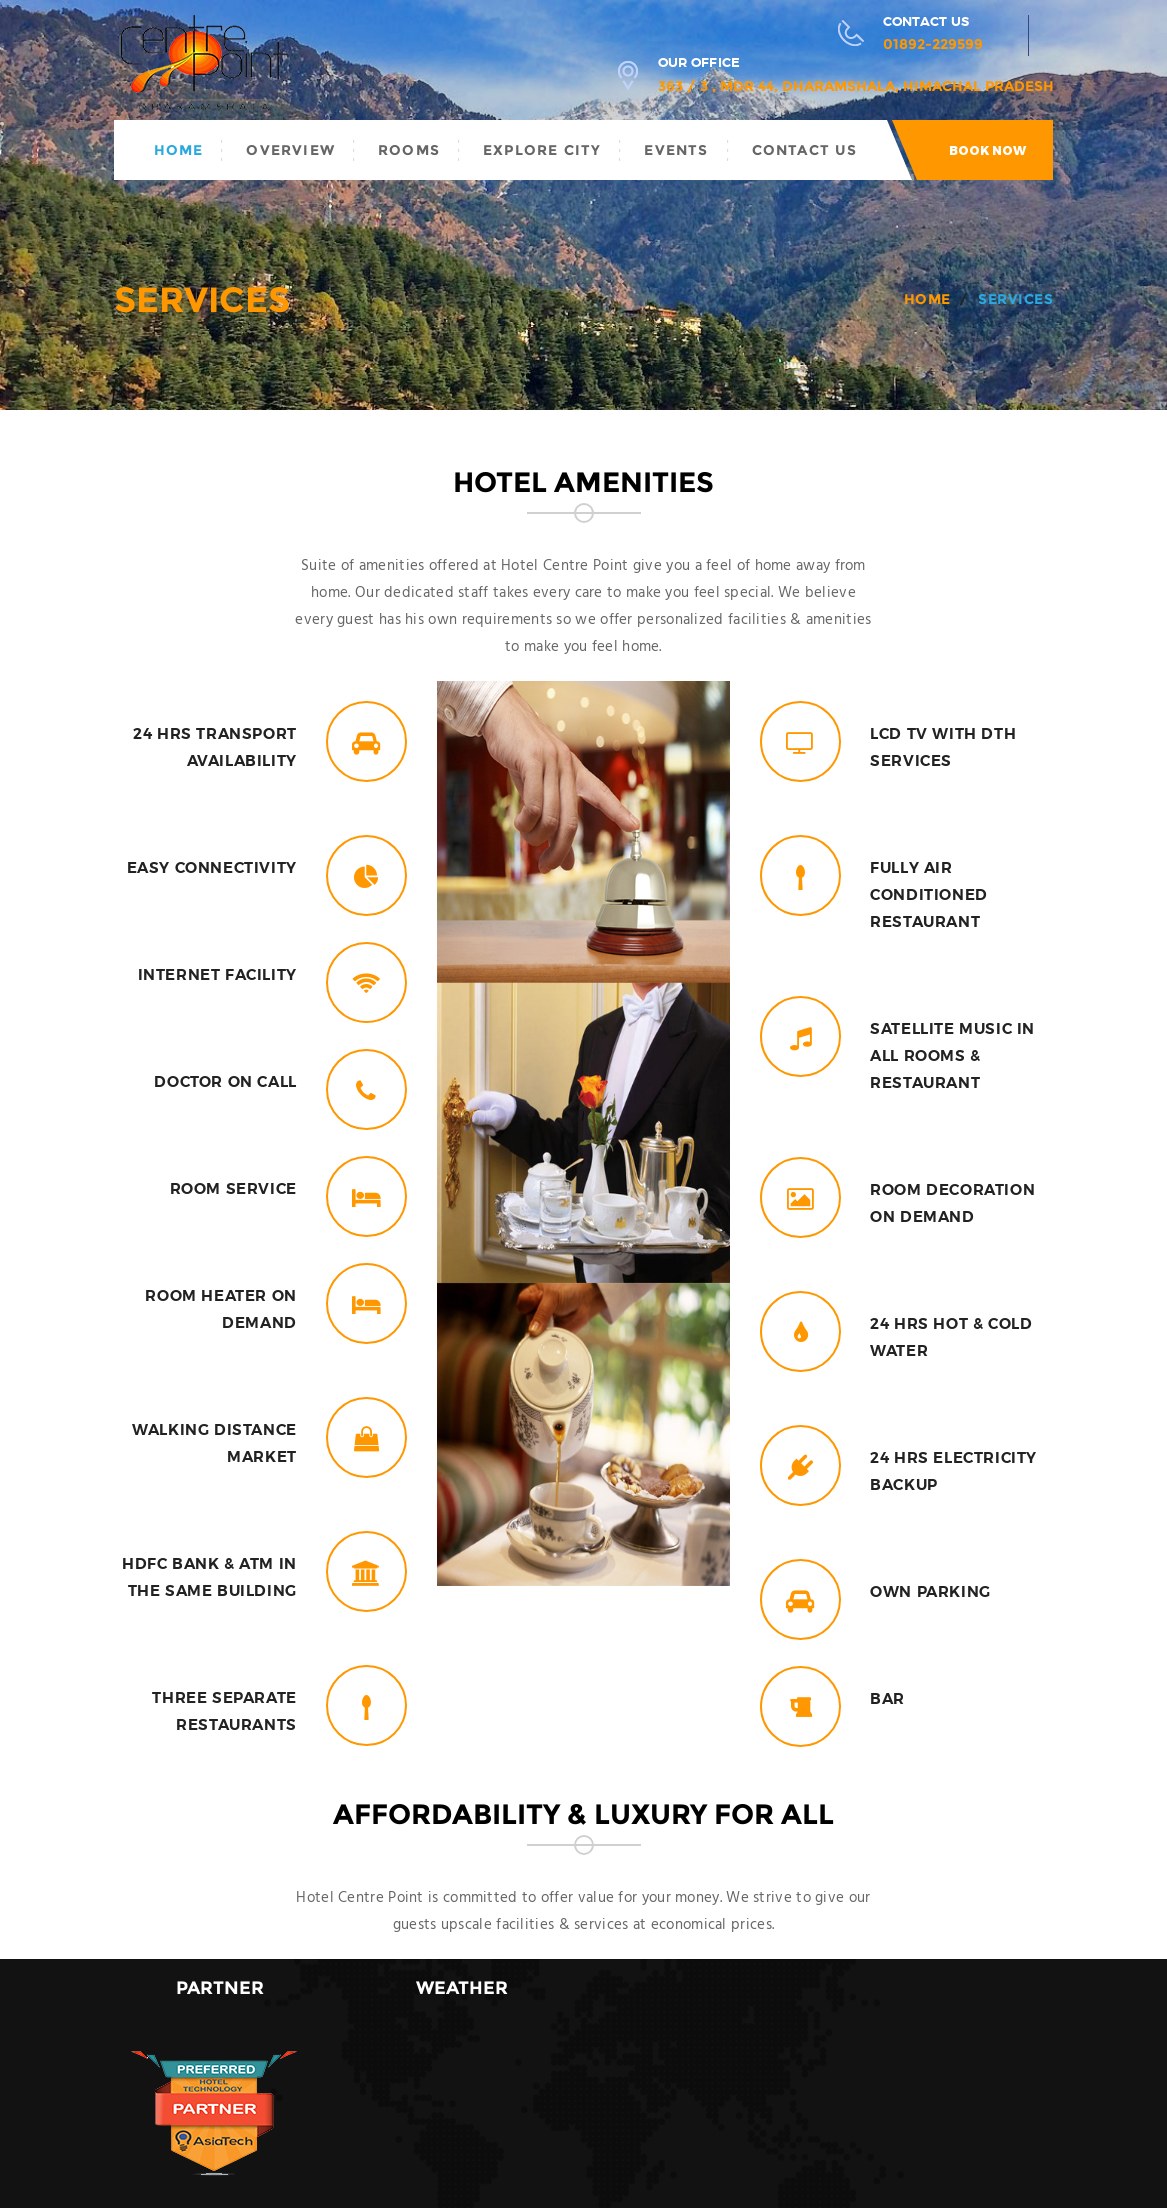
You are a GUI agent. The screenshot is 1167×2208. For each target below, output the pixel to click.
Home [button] (179, 150)
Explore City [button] (542, 150)
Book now (987, 150)
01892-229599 (933, 44)
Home (927, 299)
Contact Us (805, 150)
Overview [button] (290, 150)
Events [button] (676, 150)
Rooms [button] (409, 150)
